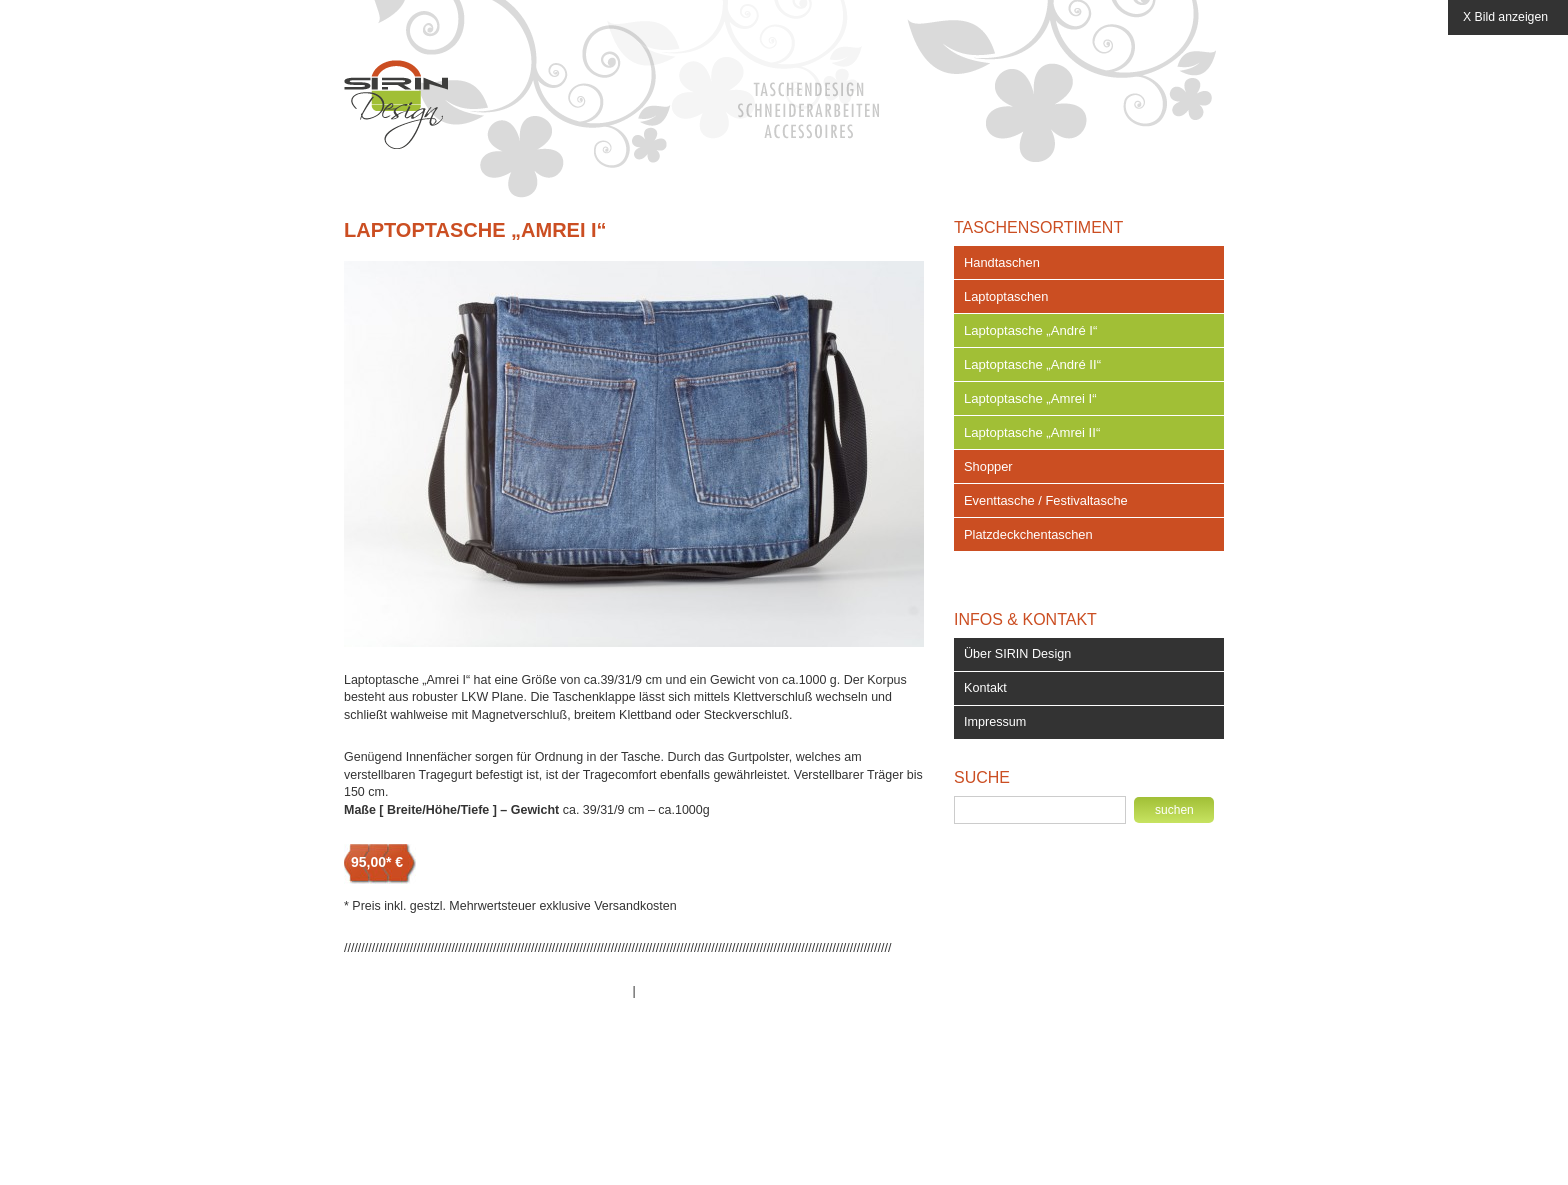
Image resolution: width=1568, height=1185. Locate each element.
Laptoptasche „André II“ (1032, 364)
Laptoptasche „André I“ (1030, 330)
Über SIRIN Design (1017, 654)
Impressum (995, 722)
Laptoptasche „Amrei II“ (1032, 432)
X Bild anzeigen (1505, 17)
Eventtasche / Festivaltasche (1046, 500)
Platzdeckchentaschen (1028, 534)
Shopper (988, 466)
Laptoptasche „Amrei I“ (475, 230)
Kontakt (985, 688)
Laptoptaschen (1006, 296)
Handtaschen (1002, 262)
